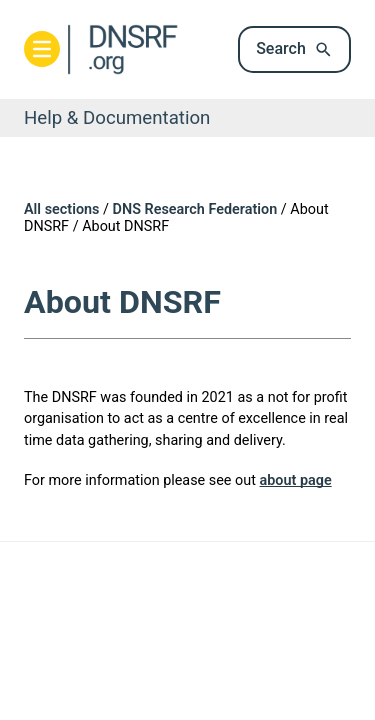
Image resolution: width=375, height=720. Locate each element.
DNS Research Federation (195, 209)
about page (296, 480)
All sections (61, 209)
